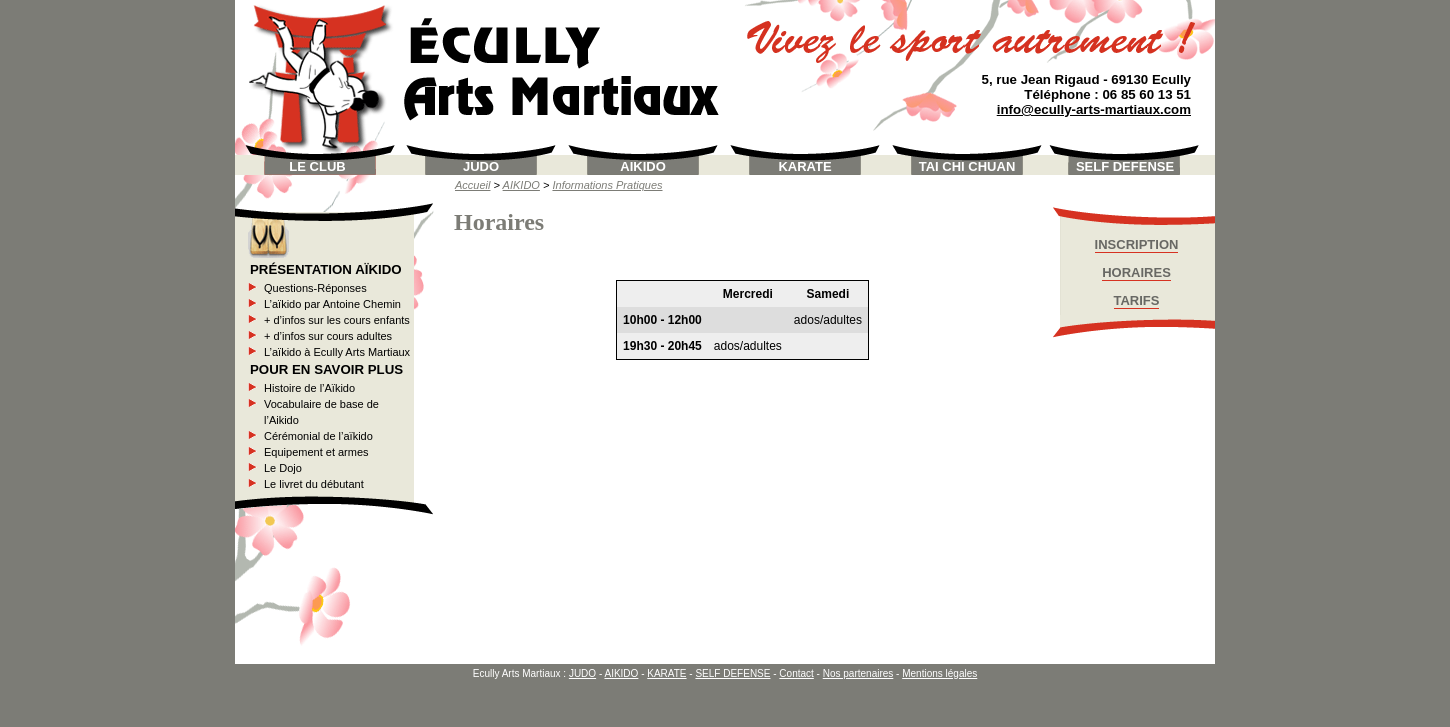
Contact (796, 673)
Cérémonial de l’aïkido (318, 436)
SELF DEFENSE (1125, 166)
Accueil (472, 185)
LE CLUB (317, 166)
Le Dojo (283, 468)
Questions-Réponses (315, 288)
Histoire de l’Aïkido (309, 388)
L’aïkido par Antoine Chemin (332, 304)
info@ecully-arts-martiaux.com (1094, 109)
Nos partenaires (858, 673)
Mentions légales (939, 673)
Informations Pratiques (607, 185)
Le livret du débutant (314, 484)
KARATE (804, 166)
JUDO (481, 166)
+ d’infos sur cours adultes (328, 336)
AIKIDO (643, 166)
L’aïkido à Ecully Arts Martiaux (337, 352)
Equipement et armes (316, 452)
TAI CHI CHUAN (967, 166)
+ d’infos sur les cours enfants (337, 320)
